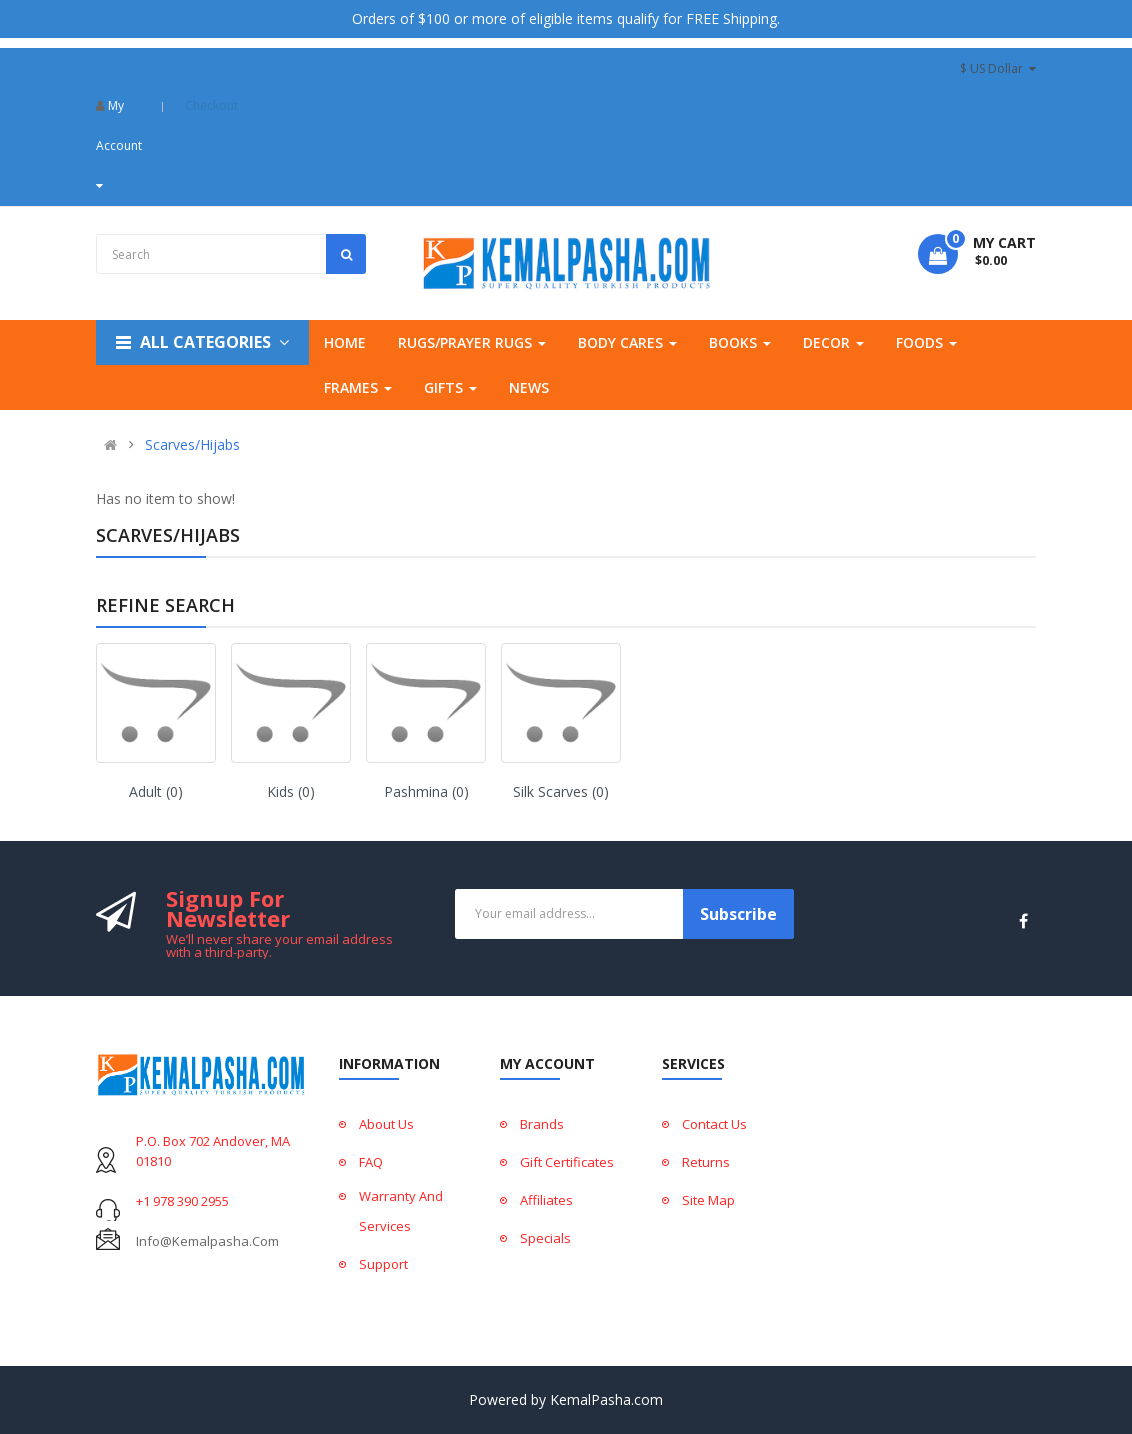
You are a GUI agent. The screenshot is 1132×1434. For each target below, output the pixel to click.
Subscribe (738, 914)
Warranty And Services (401, 1211)
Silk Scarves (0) (561, 791)
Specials (545, 1238)
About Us (386, 1124)
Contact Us (714, 1124)
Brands (542, 1124)
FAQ (371, 1162)
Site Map (708, 1200)
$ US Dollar (998, 68)
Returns (706, 1162)
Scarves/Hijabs (192, 445)
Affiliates (546, 1200)
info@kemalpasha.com (207, 1241)
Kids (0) (291, 791)
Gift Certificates (567, 1162)
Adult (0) (156, 791)
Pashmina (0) (426, 791)
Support (383, 1264)
